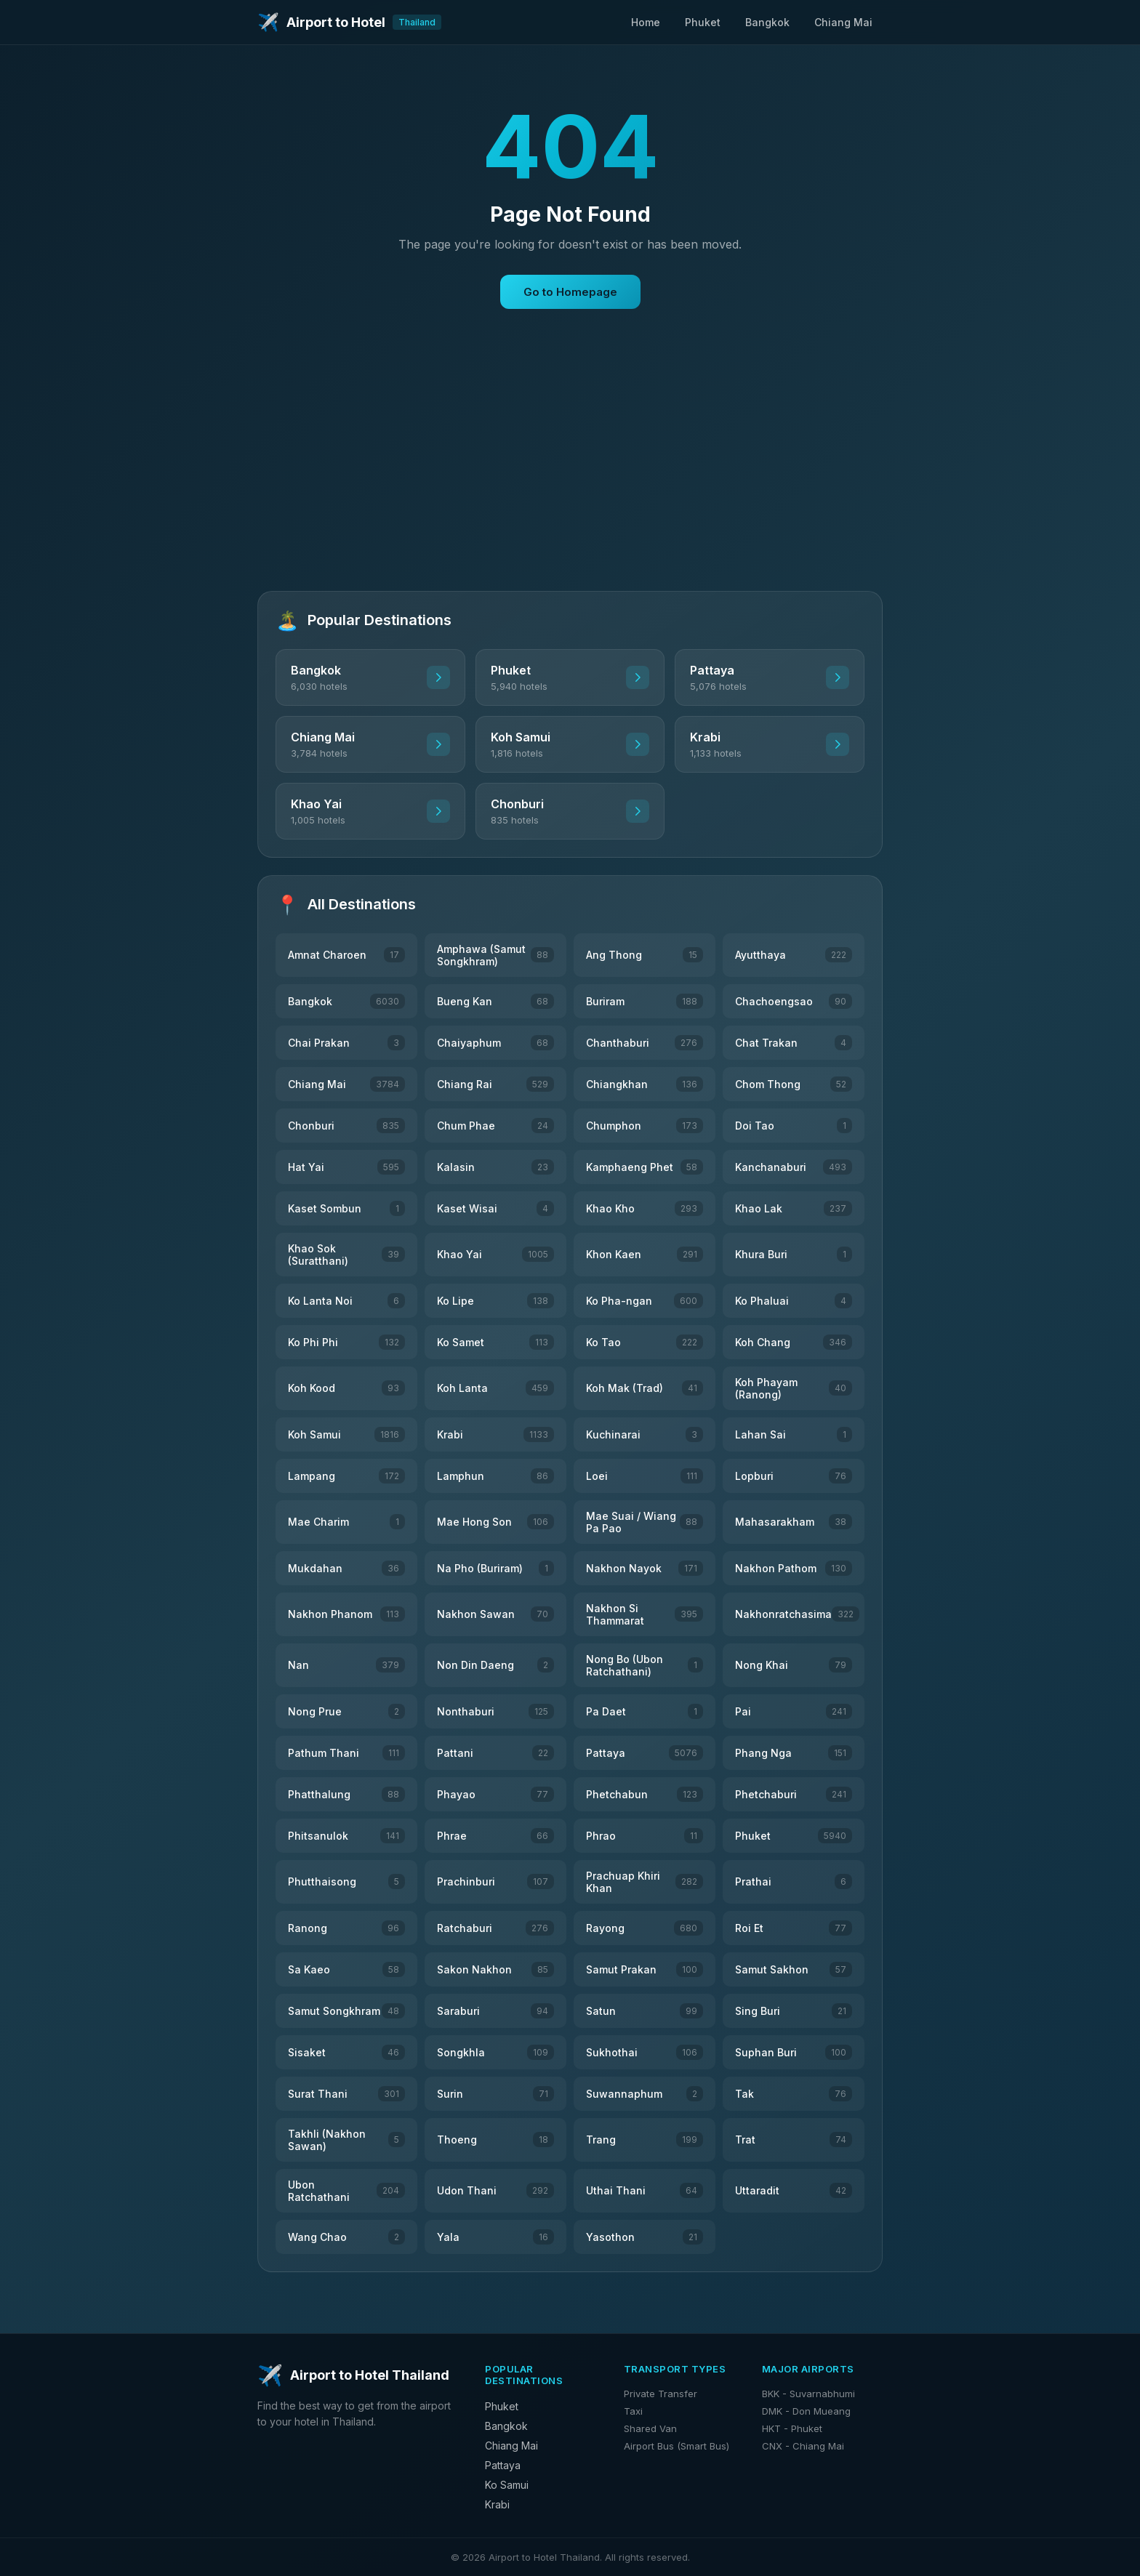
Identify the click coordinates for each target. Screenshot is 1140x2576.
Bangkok (767, 22)
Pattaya (503, 2465)
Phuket (702, 22)
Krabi (497, 2504)
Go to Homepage (570, 292)
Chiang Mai (843, 22)
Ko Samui (507, 2485)
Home (645, 22)
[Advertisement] (570, 471)
